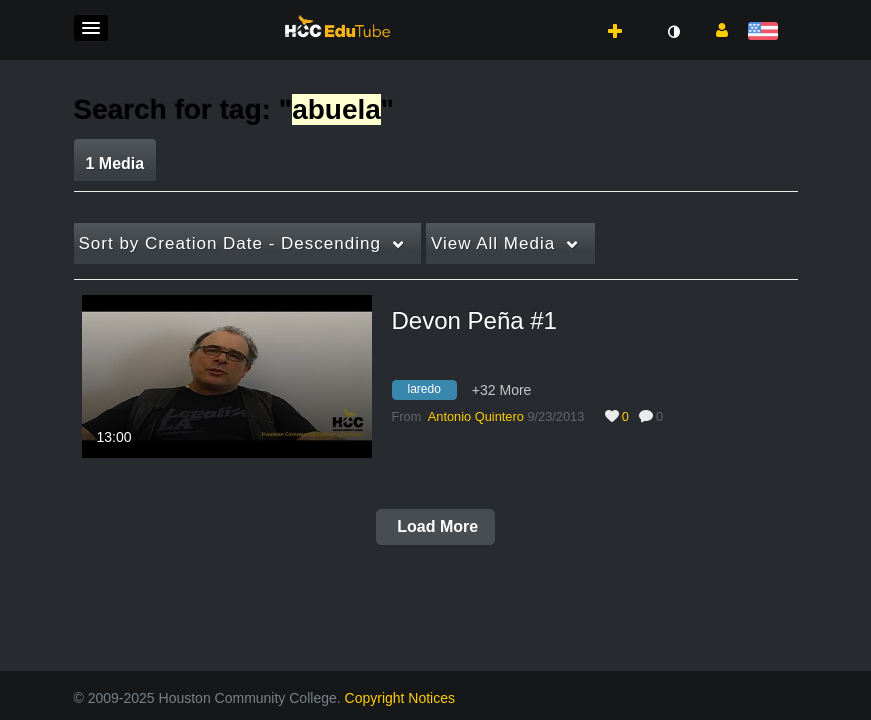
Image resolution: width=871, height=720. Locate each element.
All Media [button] (493, 243)
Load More (435, 526)
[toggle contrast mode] (674, 32)
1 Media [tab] (115, 163)
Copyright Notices (400, 698)
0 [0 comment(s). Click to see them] (663, 416)
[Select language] (766, 32)
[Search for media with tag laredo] (432, 392)
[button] (91, 28)
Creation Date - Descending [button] (230, 243)
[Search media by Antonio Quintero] (476, 416)
